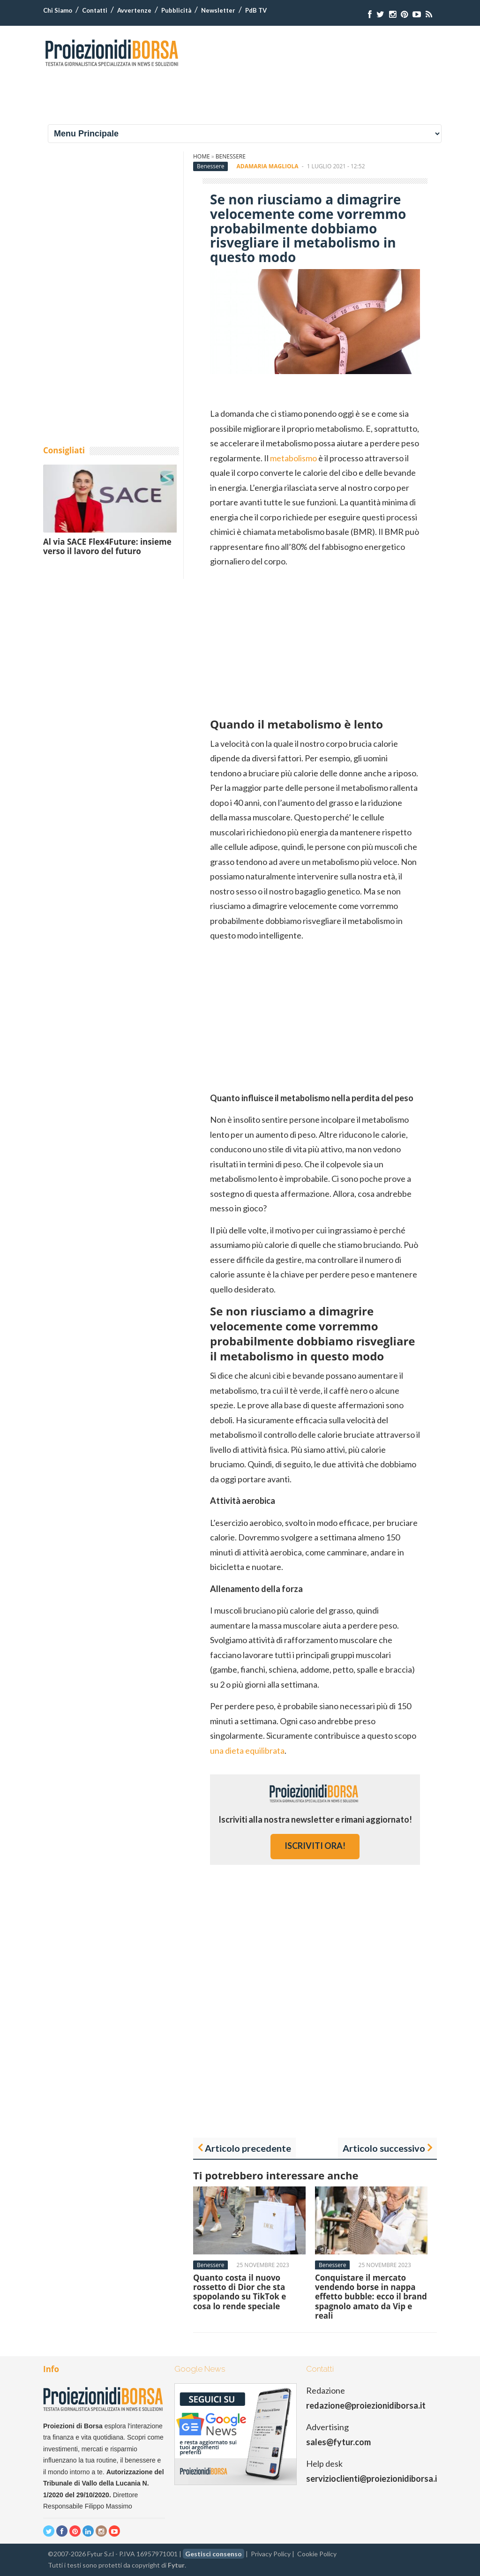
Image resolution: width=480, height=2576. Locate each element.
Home (201, 156)
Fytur (176, 2565)
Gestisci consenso (213, 2554)
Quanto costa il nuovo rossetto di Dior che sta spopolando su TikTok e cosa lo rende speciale (239, 2292)
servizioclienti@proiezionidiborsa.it (373, 2478)
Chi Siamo (57, 10)
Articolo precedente (248, 2148)
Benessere (231, 156)
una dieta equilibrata (247, 1750)
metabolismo (294, 458)
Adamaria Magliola (268, 166)
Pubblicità (176, 10)
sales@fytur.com (338, 2442)
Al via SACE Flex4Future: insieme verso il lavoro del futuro (107, 546)
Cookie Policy (317, 2554)
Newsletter (218, 10)
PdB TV (256, 10)
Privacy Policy (271, 2554)
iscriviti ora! (315, 1845)
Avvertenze (134, 10)
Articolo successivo (384, 2148)
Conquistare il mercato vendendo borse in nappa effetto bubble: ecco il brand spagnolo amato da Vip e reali (371, 2296)
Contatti (94, 10)
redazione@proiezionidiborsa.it (366, 2405)
